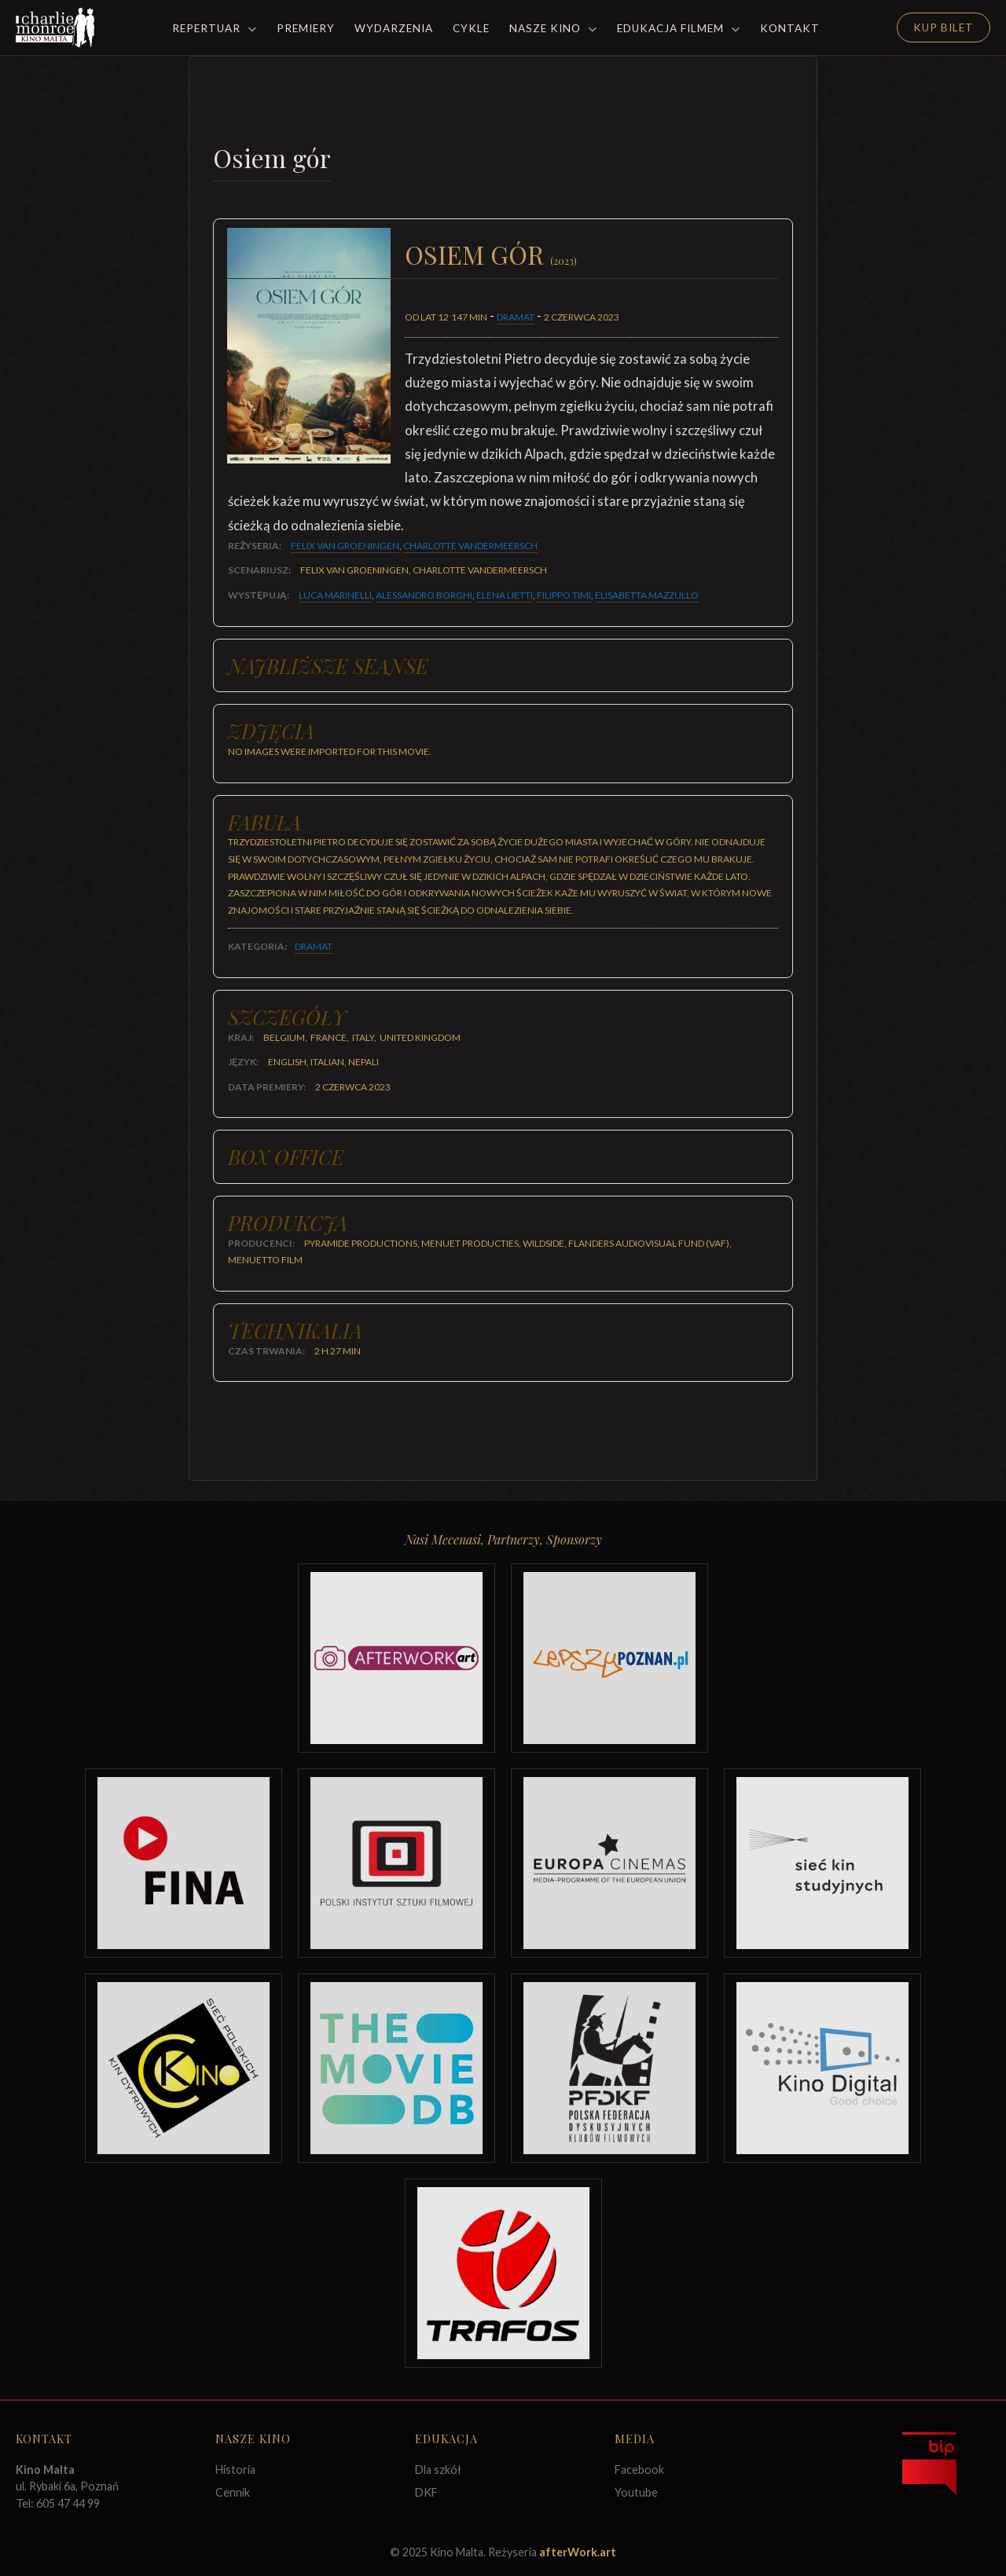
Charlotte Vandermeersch (470, 545)
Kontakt (790, 28)
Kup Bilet (943, 27)
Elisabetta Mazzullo (647, 595)
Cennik (232, 2492)
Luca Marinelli (335, 595)
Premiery (306, 28)
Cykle (471, 28)
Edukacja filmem (678, 28)
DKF (426, 2492)
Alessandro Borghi (424, 595)
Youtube (636, 2492)
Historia (235, 2469)
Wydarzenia (393, 28)
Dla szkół (438, 2469)
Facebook (639, 2469)
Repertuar (214, 28)
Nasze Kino (553, 28)
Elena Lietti (504, 595)
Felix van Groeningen (345, 545)
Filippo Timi (564, 595)
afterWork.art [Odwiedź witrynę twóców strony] (577, 2552)
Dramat (515, 317)
